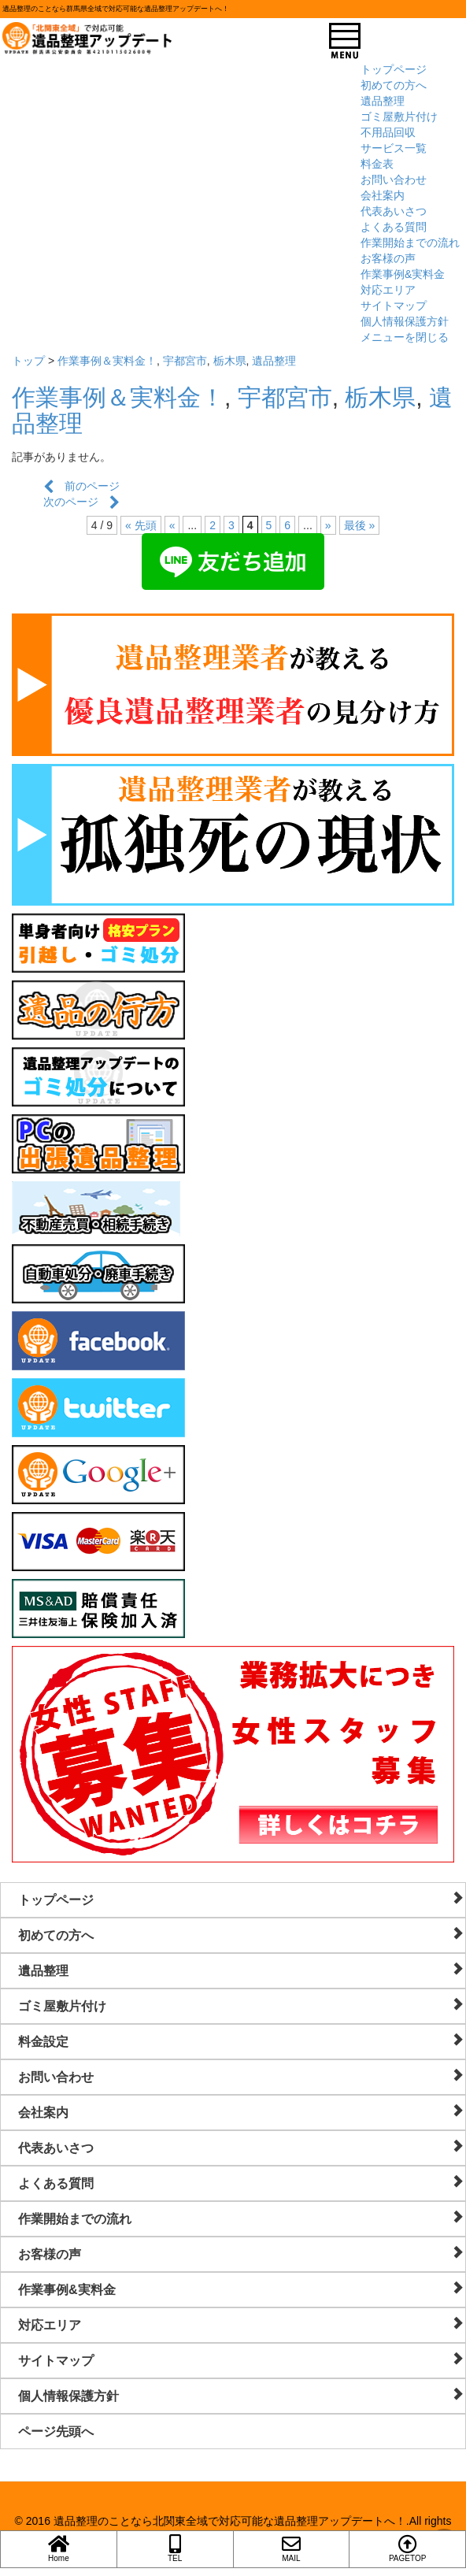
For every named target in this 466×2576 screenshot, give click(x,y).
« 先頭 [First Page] (141, 525)
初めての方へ (394, 85)
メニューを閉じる (405, 337)
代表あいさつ (394, 211)
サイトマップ (394, 305)
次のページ (81, 501)
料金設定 (241, 2040)
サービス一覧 (394, 148)
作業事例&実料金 (403, 274)
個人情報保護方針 (405, 321)
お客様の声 (388, 258)
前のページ (81, 486)
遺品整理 (383, 101)
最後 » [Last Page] (359, 525)
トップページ (394, 69)
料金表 (377, 164)
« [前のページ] (172, 525)
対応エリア (388, 290)
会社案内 (383, 195)
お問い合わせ (394, 179)
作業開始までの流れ (410, 242)
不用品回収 (388, 132)
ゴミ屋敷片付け (399, 116)
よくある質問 (394, 227)
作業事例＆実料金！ (107, 360)
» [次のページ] (328, 525)
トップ (28, 360)
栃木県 (229, 360)
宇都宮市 (185, 360)
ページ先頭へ (56, 2431)
